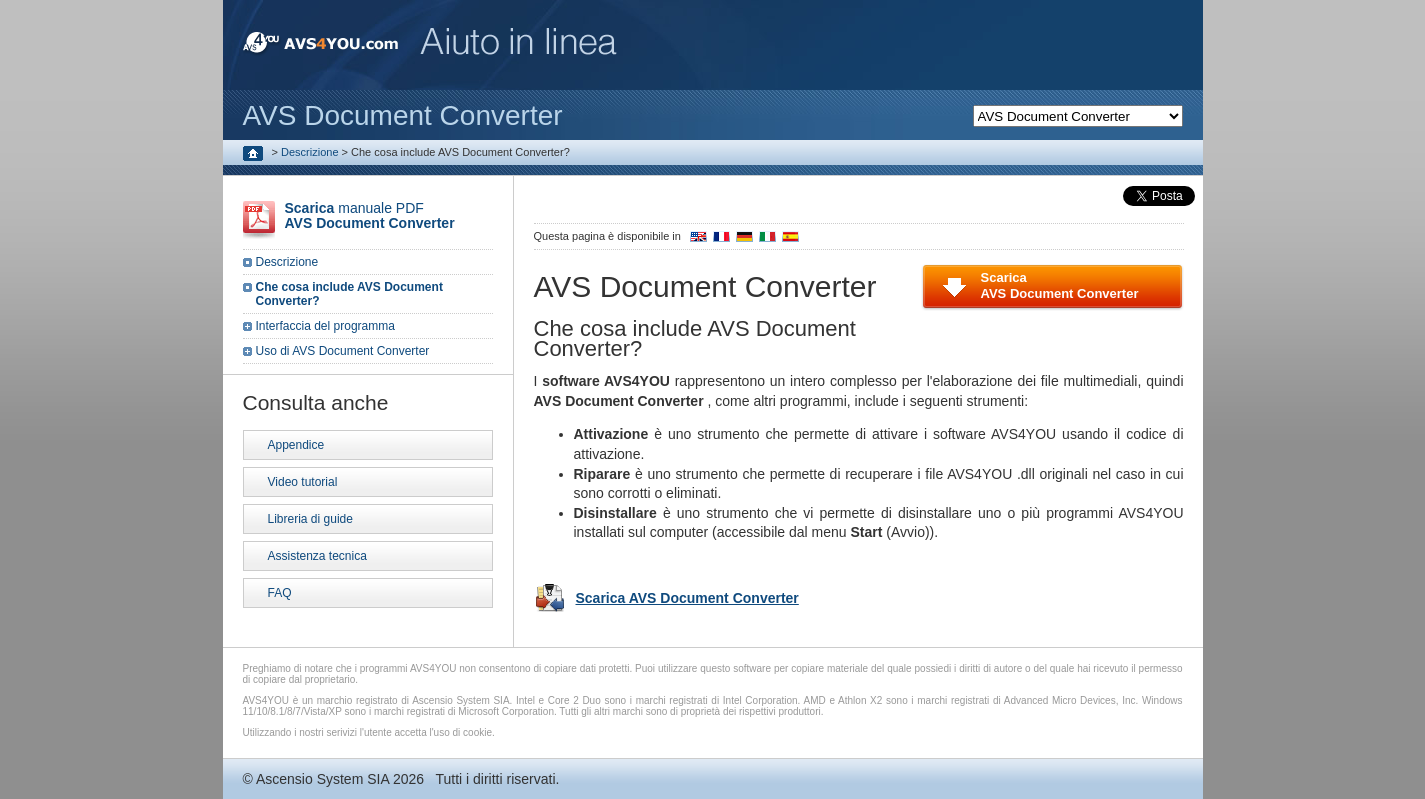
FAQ (280, 593)
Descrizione (309, 152)
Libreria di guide (310, 519)
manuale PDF (370, 215)
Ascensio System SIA (322, 779)
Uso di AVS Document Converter (343, 351)
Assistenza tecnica (317, 556)
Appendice (296, 445)
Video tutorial (303, 482)
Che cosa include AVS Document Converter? (349, 294)
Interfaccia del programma (325, 326)
